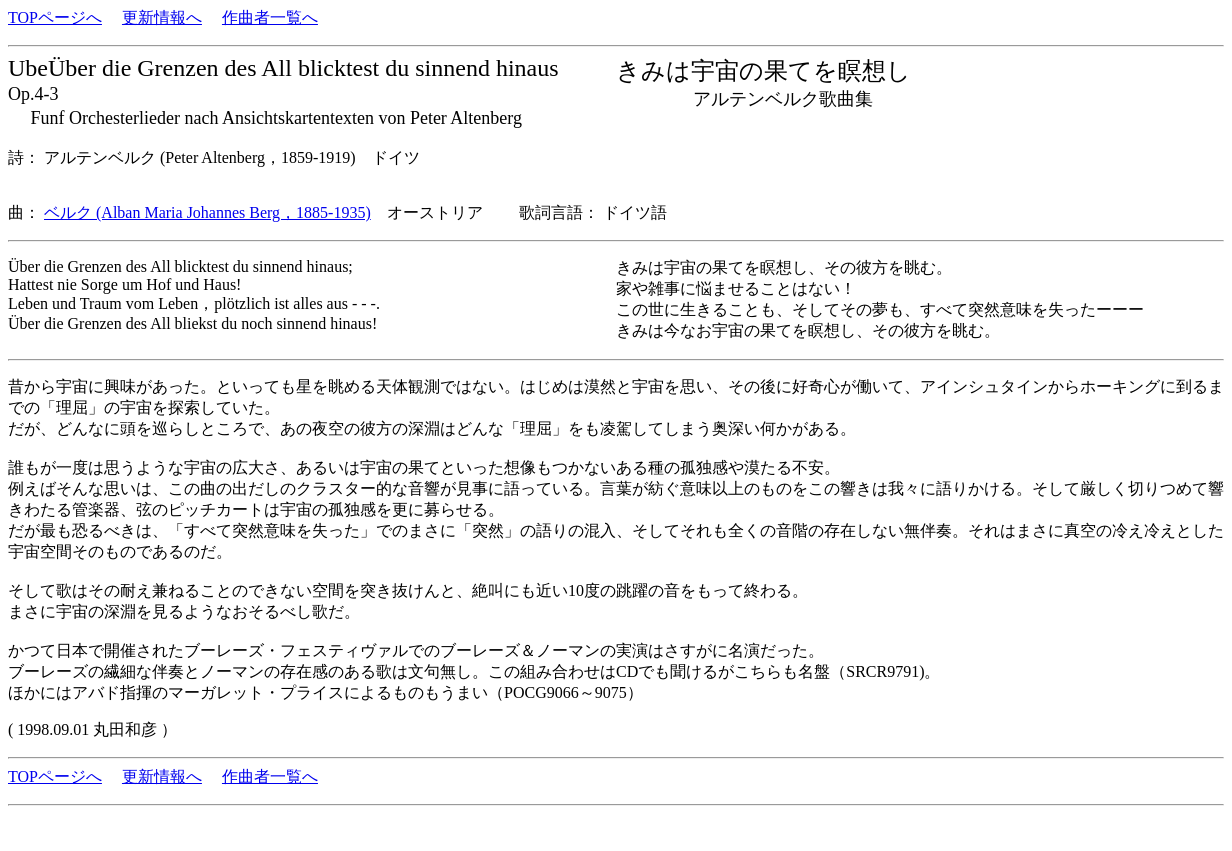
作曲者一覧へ (270, 17)
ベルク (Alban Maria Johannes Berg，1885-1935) (207, 212)
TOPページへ (55, 17)
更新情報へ (162, 17)
